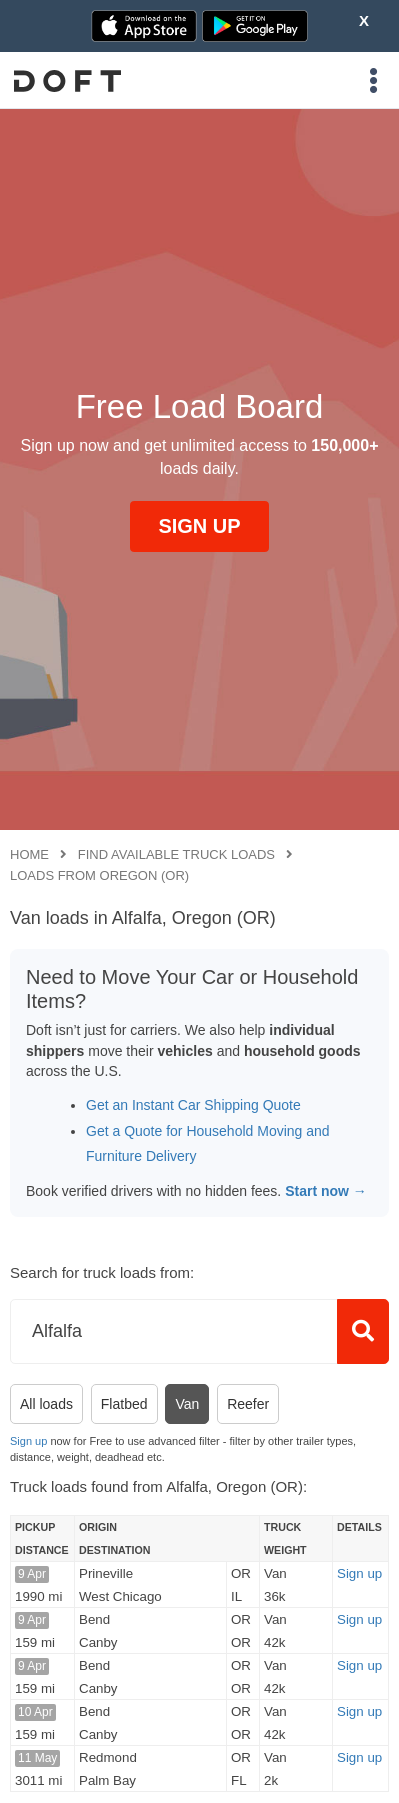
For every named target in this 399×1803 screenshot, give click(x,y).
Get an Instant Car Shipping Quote (193, 1105)
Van (187, 1404)
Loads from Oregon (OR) (99, 875)
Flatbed (124, 1404)
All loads (46, 1404)
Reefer (248, 1404)
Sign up (28, 1441)
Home (29, 854)
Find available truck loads (176, 854)
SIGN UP (199, 526)
